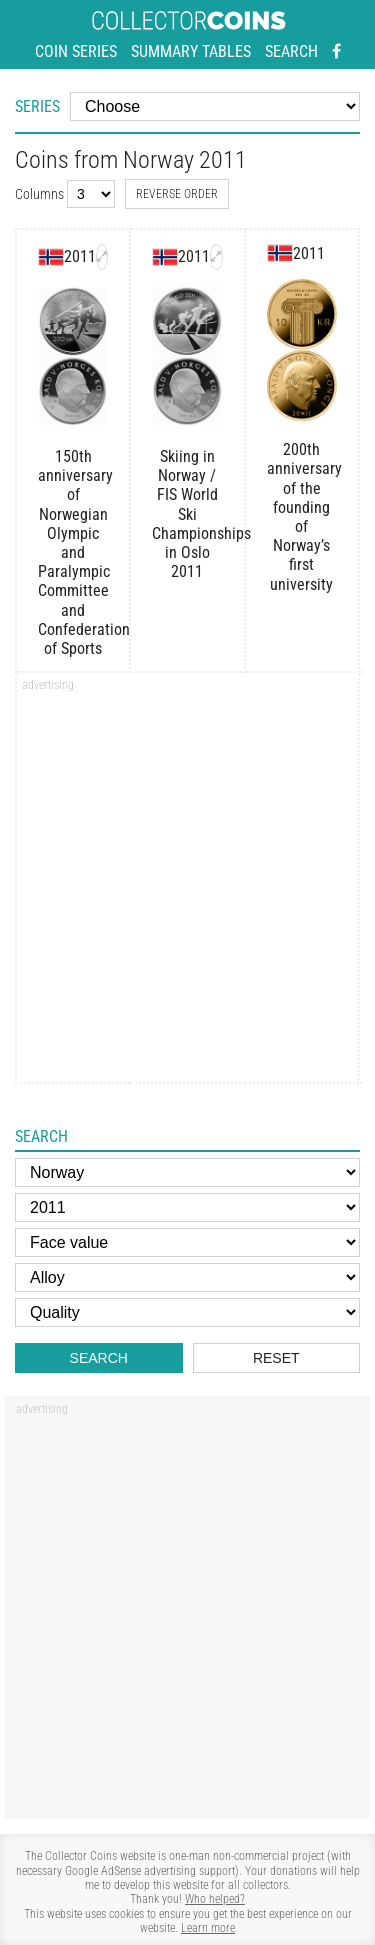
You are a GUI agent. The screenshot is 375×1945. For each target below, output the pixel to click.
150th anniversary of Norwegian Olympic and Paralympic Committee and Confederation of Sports (73, 552)
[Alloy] (187, 1277)
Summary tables (191, 51)
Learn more (208, 1928)
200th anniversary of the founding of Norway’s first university (302, 516)
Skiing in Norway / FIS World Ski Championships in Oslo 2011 (187, 514)
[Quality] (187, 1312)
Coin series (76, 51)
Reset (276, 1358)
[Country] (187, 1172)
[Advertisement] (187, 884)
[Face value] (187, 1242)
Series (37, 106)
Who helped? (215, 1899)
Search (291, 51)
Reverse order (177, 194)
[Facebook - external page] (336, 52)
